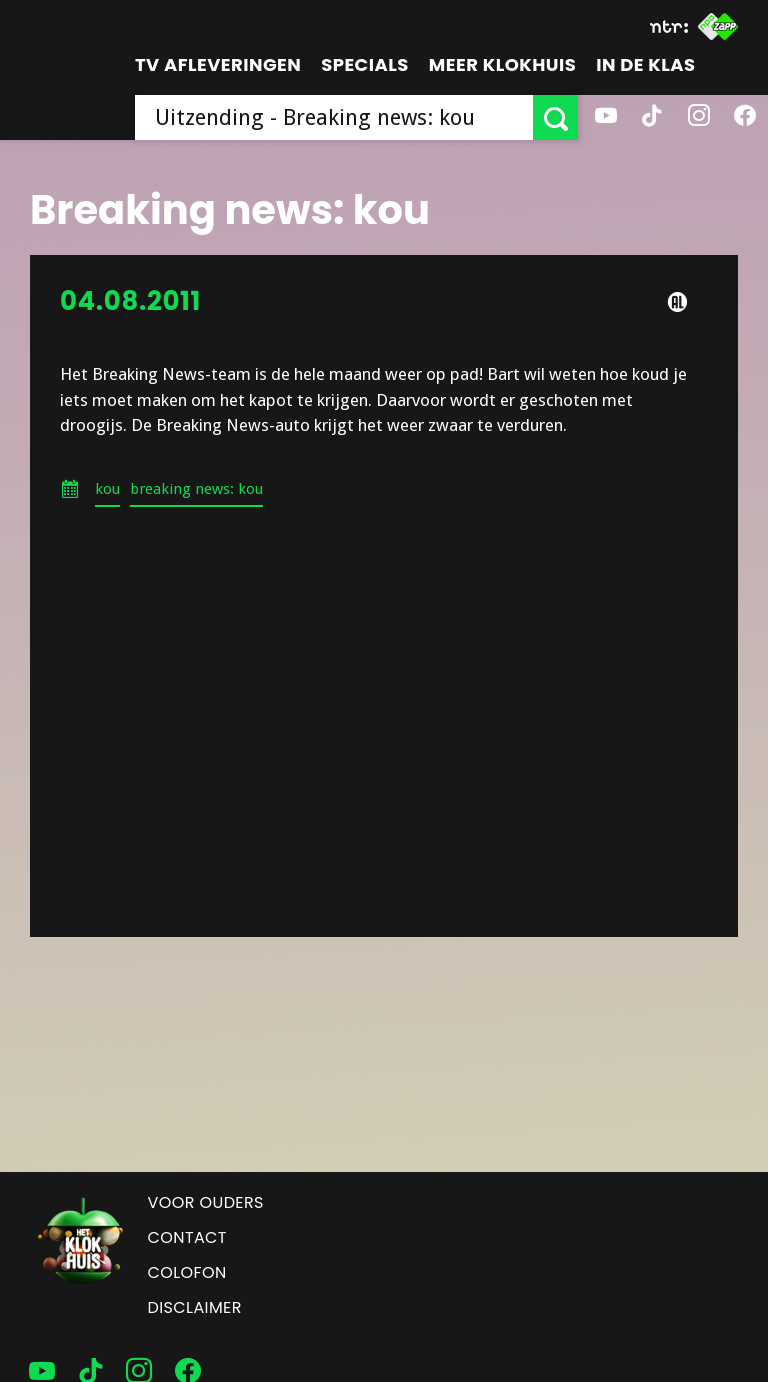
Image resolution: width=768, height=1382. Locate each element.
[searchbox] (334, 117)
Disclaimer (195, 1307)
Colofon (187, 1272)
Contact (187, 1237)
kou (107, 489)
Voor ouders (206, 1202)
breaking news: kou (196, 489)
